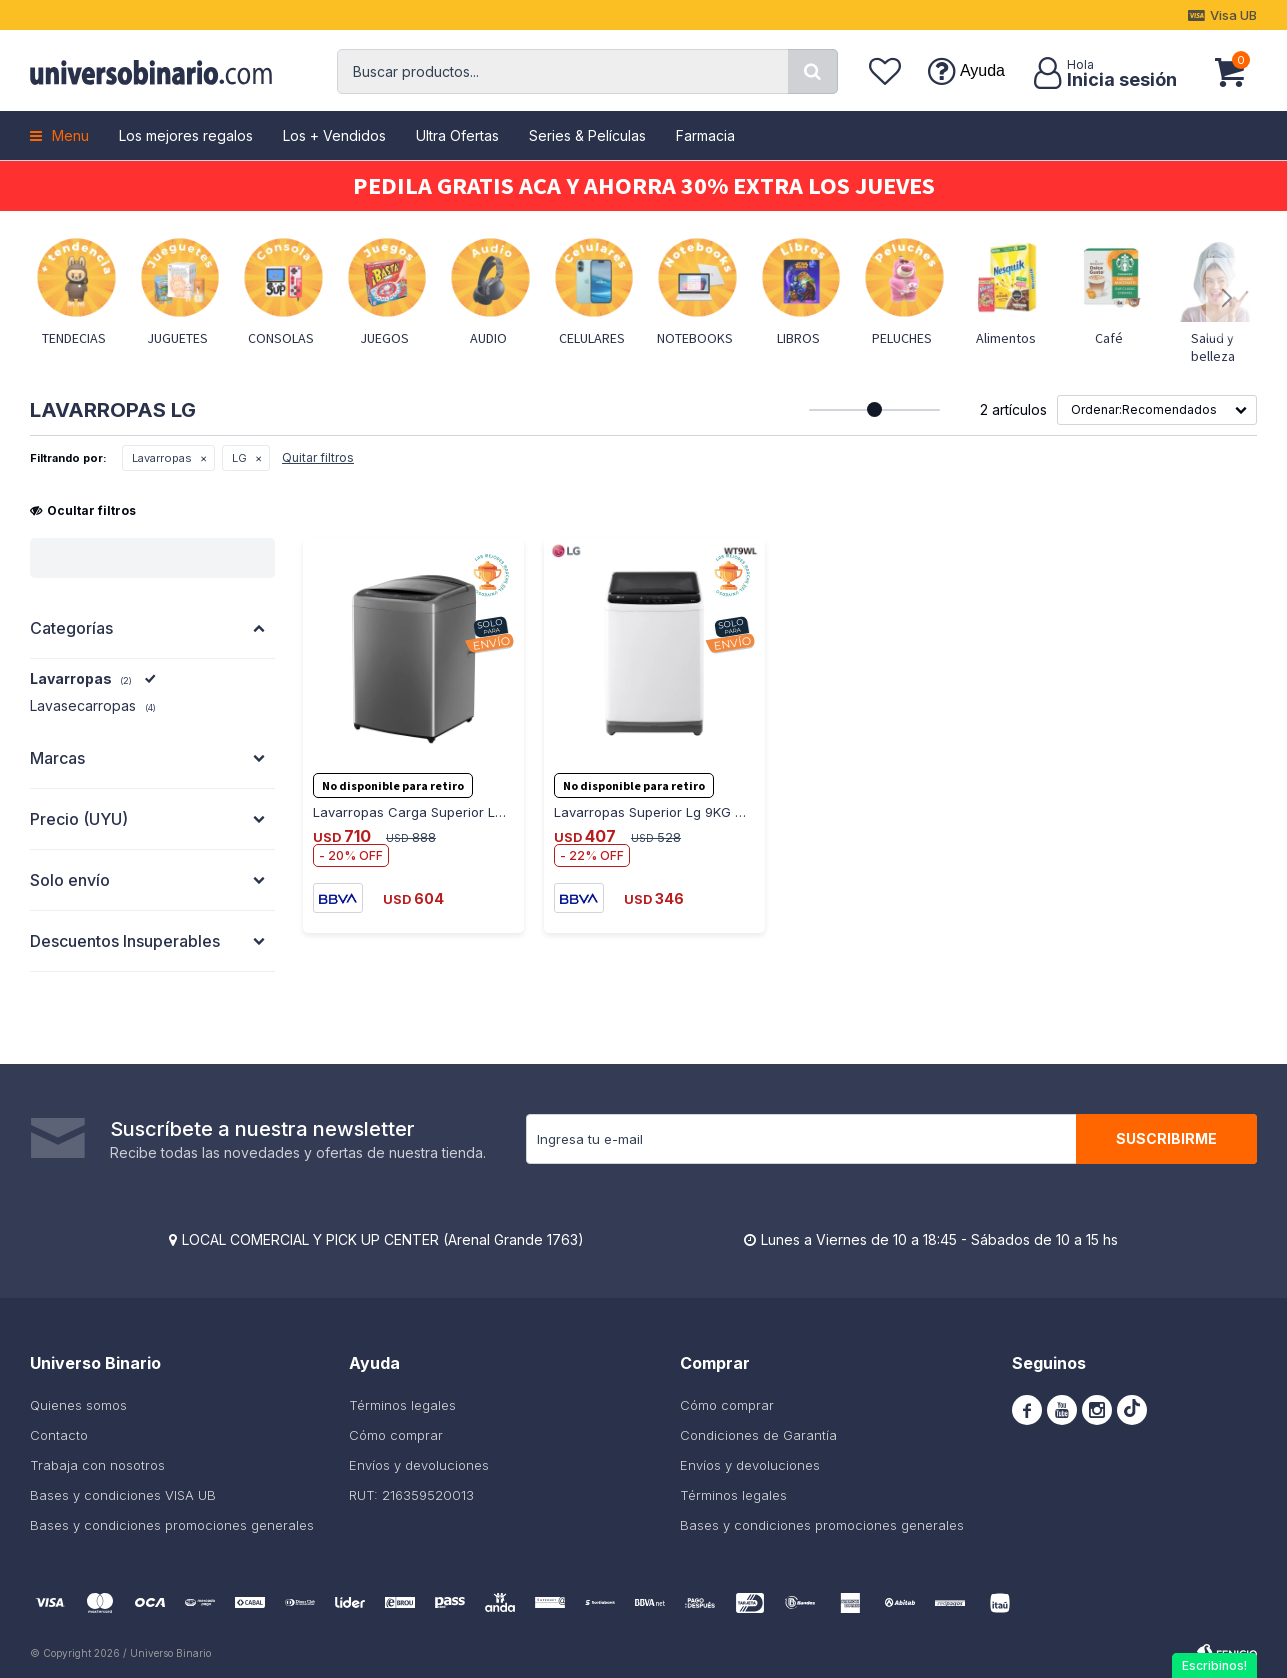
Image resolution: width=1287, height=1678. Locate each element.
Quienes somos (78, 1405)
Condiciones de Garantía (758, 1435)
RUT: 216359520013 (411, 1495)
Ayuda (982, 70)
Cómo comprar (396, 1435)
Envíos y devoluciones (419, 1465)
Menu (70, 135)
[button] (813, 71)
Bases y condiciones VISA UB (123, 1495)
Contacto (59, 1435)
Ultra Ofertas (457, 135)
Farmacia (705, 135)
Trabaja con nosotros (97, 1465)
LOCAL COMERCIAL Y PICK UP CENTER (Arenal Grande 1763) (383, 1239)
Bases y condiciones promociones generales (172, 1525)
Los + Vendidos (334, 135)
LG (239, 458)
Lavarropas (162, 458)
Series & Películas (587, 135)
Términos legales (402, 1405)
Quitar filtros (318, 457)
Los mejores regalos (186, 135)
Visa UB (1233, 15)
